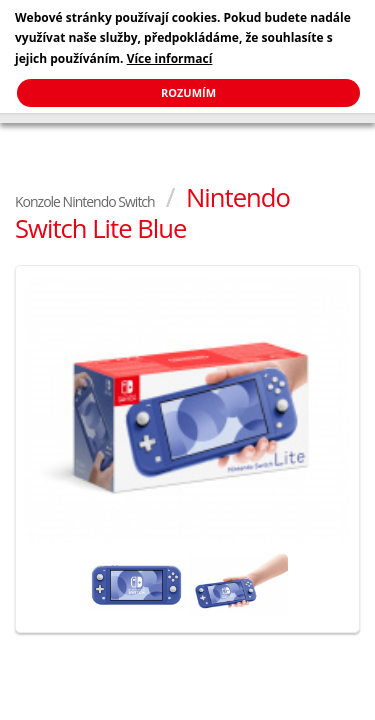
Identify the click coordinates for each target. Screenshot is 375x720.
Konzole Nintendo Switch (85, 201)
